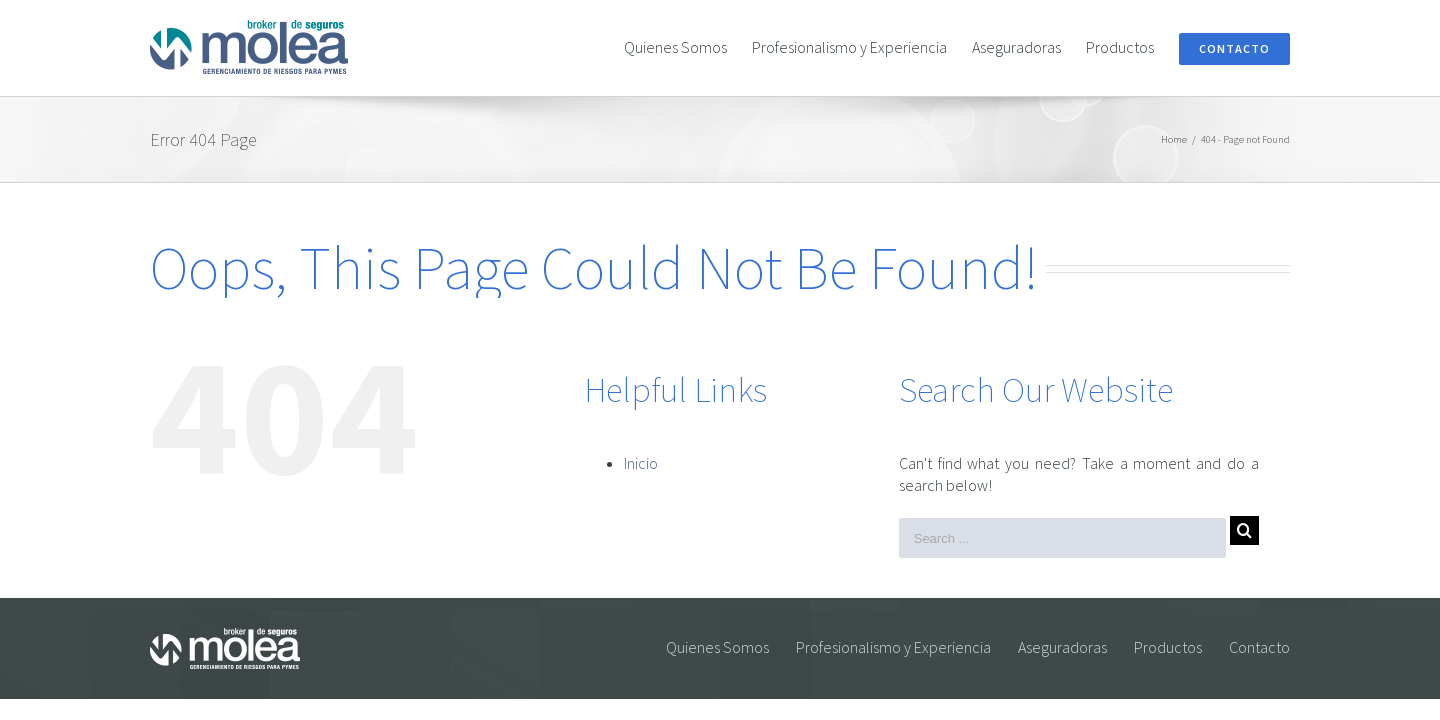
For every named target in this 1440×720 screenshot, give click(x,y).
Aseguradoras (1062, 647)
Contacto (1259, 647)
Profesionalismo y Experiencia (893, 647)
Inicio (641, 463)
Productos (1168, 647)
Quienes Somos (717, 647)
